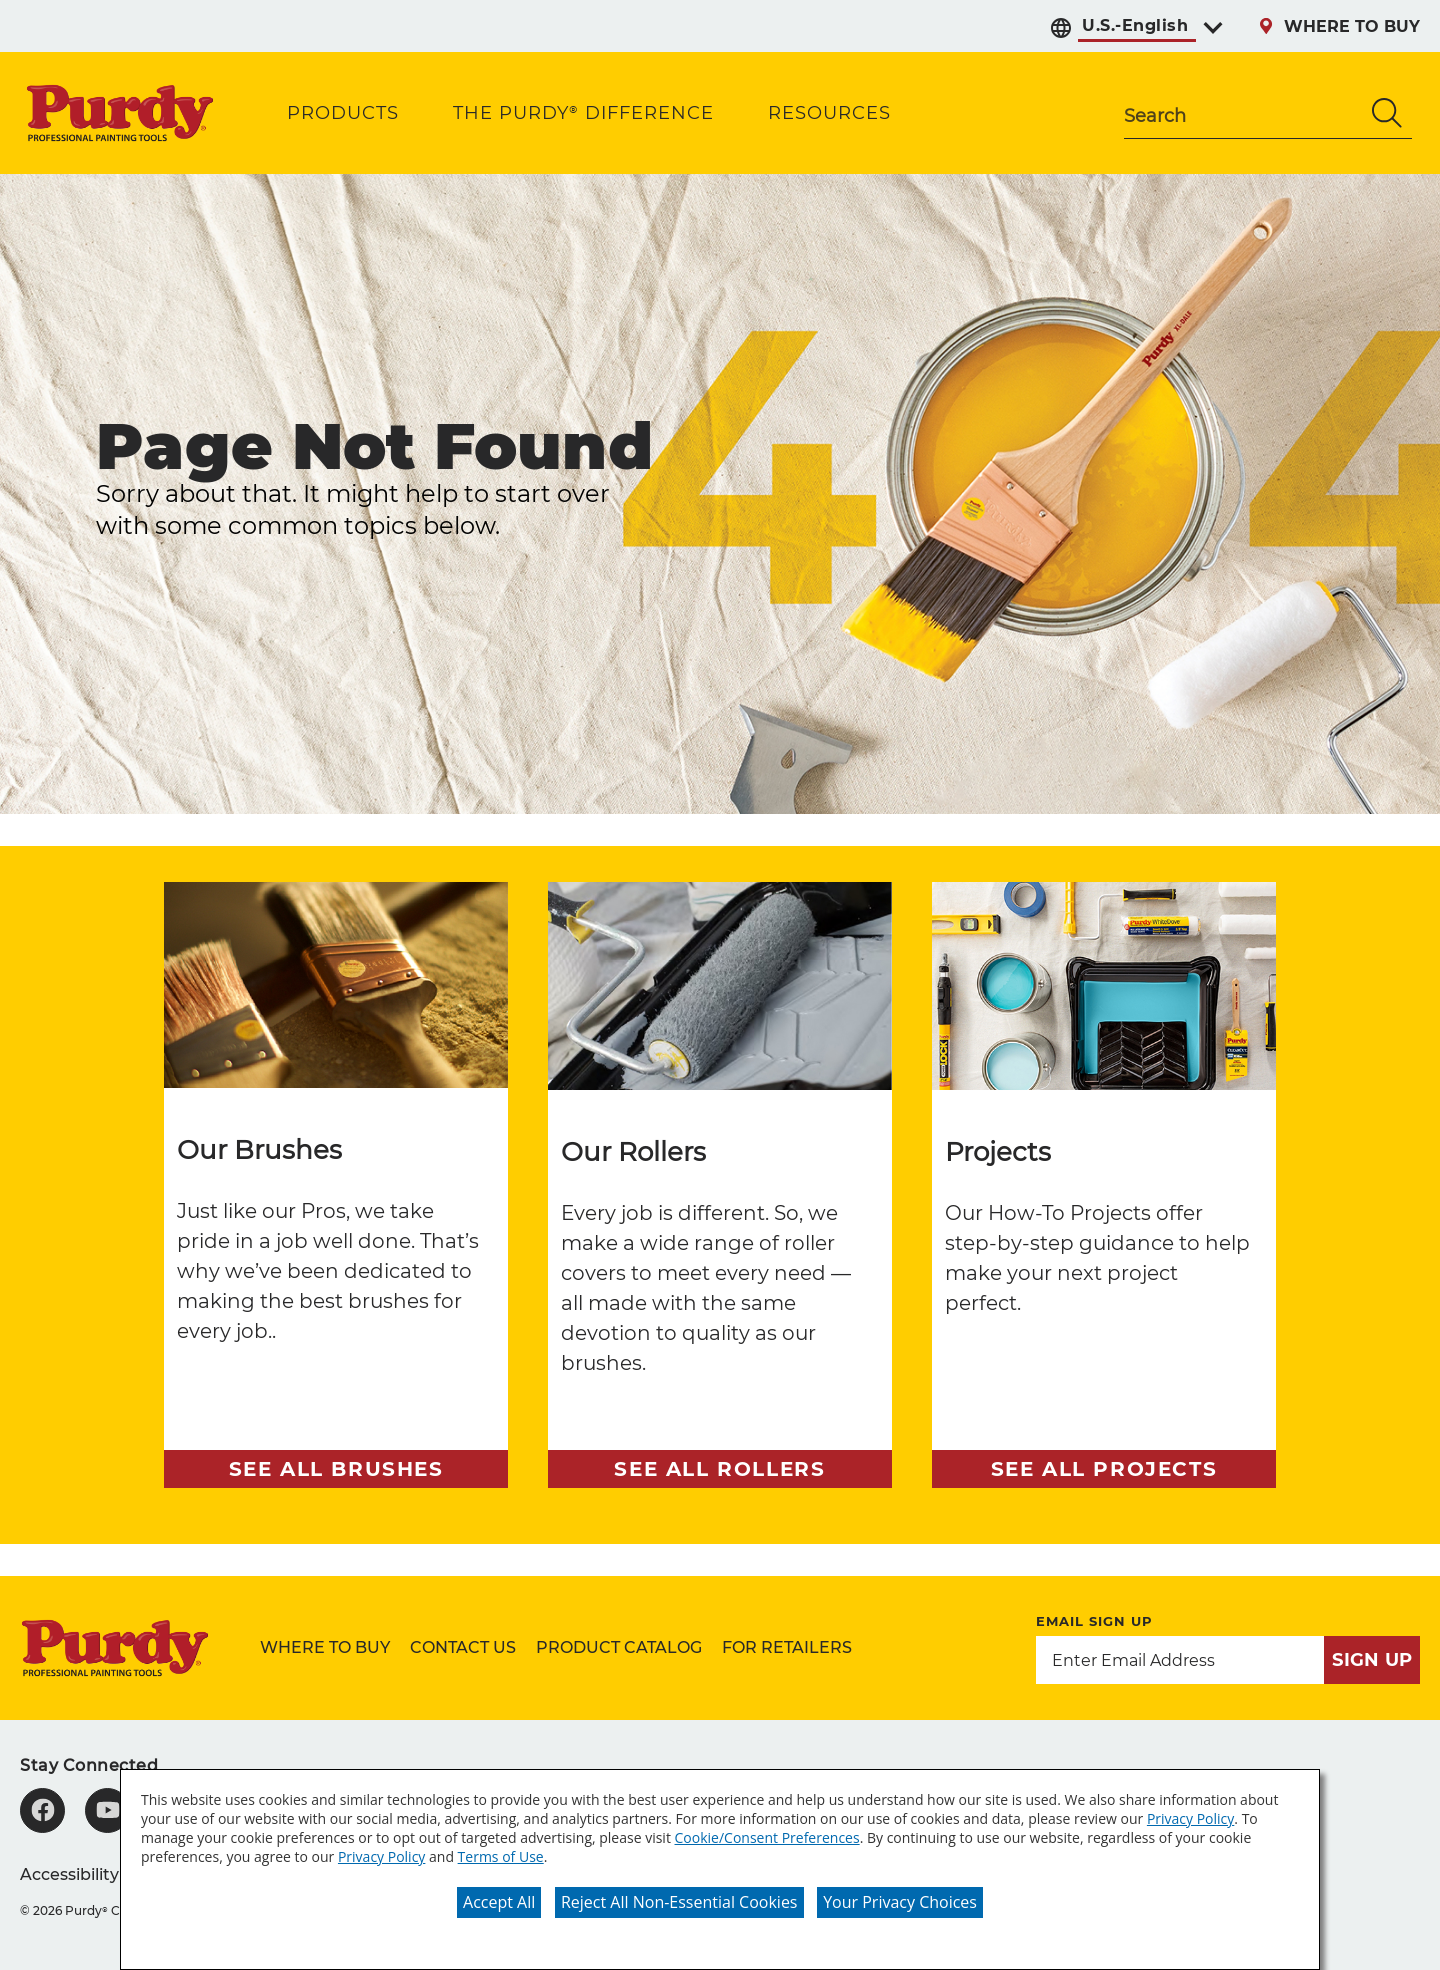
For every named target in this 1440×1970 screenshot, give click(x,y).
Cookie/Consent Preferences (767, 1837)
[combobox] (1243, 113)
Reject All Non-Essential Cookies (679, 1902)
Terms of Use (501, 1856)
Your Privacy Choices (900, 1902)
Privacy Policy (1190, 1818)
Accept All (499, 1902)
